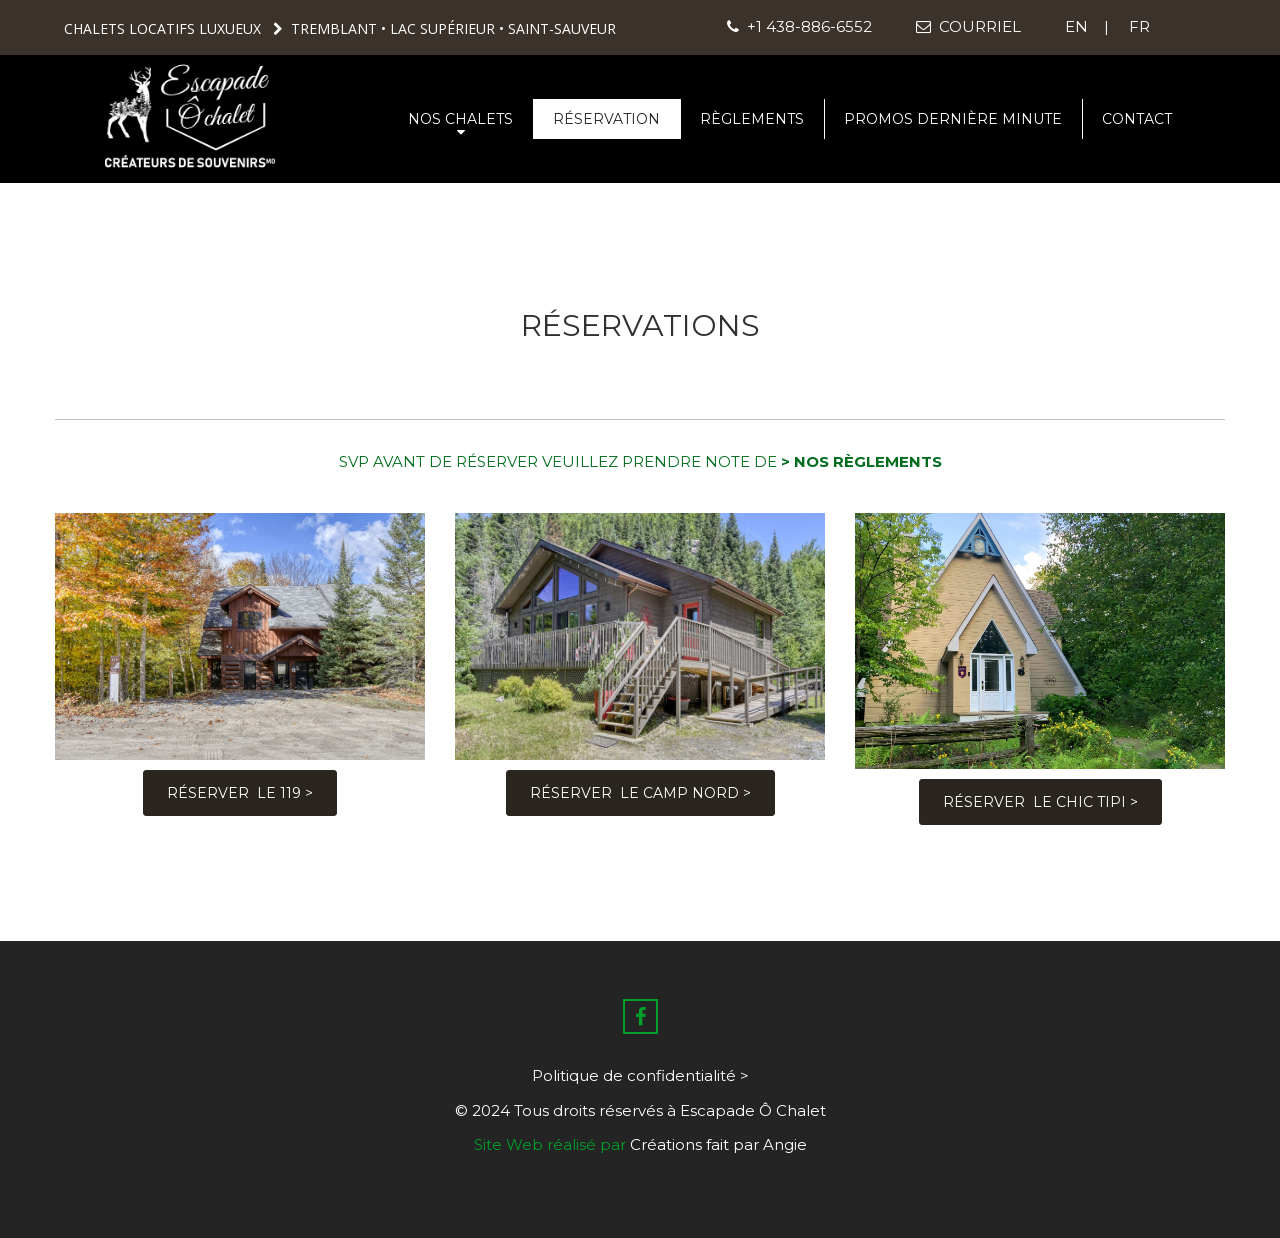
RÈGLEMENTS (752, 119)
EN (1078, 26)
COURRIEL (966, 26)
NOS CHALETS (460, 124)
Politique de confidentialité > (640, 1075)
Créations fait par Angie (718, 1144)
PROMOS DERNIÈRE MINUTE (953, 119)
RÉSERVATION (606, 119)
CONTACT (1137, 119)
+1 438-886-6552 (799, 26)
